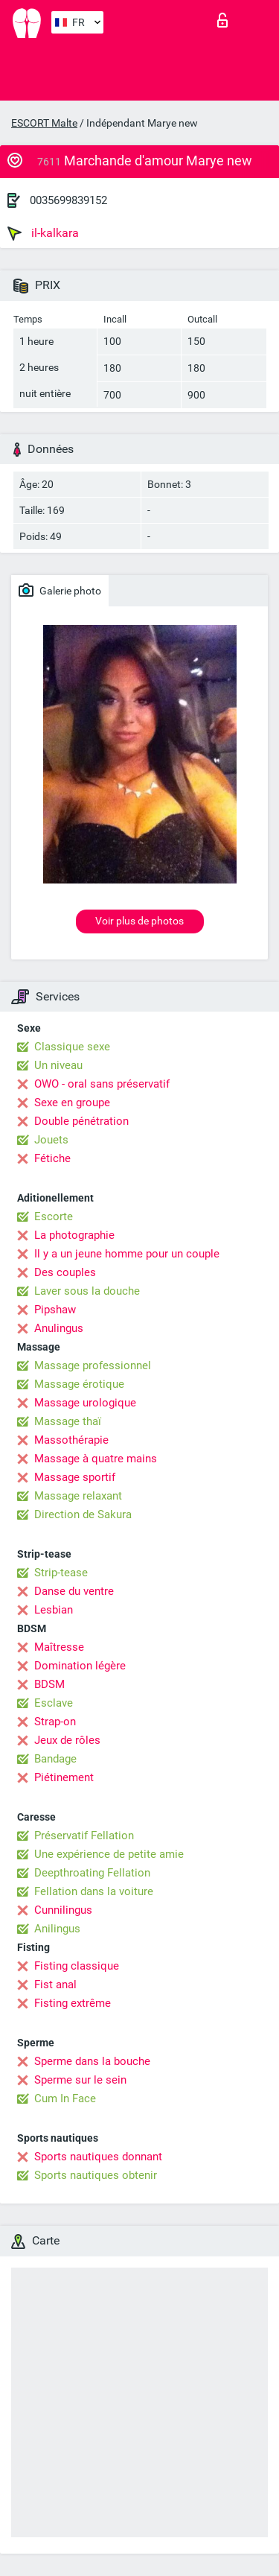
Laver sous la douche (87, 1291)
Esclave (53, 1703)
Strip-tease (61, 1572)
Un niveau (58, 1065)
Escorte (53, 1216)
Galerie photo (60, 590)
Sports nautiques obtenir (95, 2175)
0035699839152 (68, 200)
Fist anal (55, 1984)
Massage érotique (79, 1384)
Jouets (51, 1139)
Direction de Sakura (83, 1514)
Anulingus (58, 1328)
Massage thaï (67, 1421)
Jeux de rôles (67, 1740)
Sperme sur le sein (80, 2080)
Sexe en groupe (72, 1102)
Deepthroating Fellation (92, 1872)
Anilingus (57, 1928)
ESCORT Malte (44, 123)
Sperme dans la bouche (92, 2061)
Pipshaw (55, 1309)
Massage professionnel (92, 1365)
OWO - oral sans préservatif (102, 1084)
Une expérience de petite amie (109, 1854)
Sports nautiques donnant (98, 2156)
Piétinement (64, 1777)
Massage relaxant (78, 1496)
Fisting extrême (72, 2003)
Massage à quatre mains (95, 1458)
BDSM (49, 1684)
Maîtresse (59, 1647)
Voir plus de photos (139, 921)
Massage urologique (85, 1402)
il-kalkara (43, 233)
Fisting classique (76, 1966)
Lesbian (53, 1610)
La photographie (74, 1235)
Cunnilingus (63, 1910)
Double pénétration (81, 1121)
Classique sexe (72, 1046)
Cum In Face (65, 2098)
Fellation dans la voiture (93, 1891)
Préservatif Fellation (84, 1835)
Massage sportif (74, 1477)
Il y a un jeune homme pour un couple (126, 1253)
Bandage (55, 1759)
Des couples (65, 1272)
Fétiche (52, 1158)
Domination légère (80, 1665)
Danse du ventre (74, 1591)
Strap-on (55, 1721)
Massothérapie (71, 1440)
